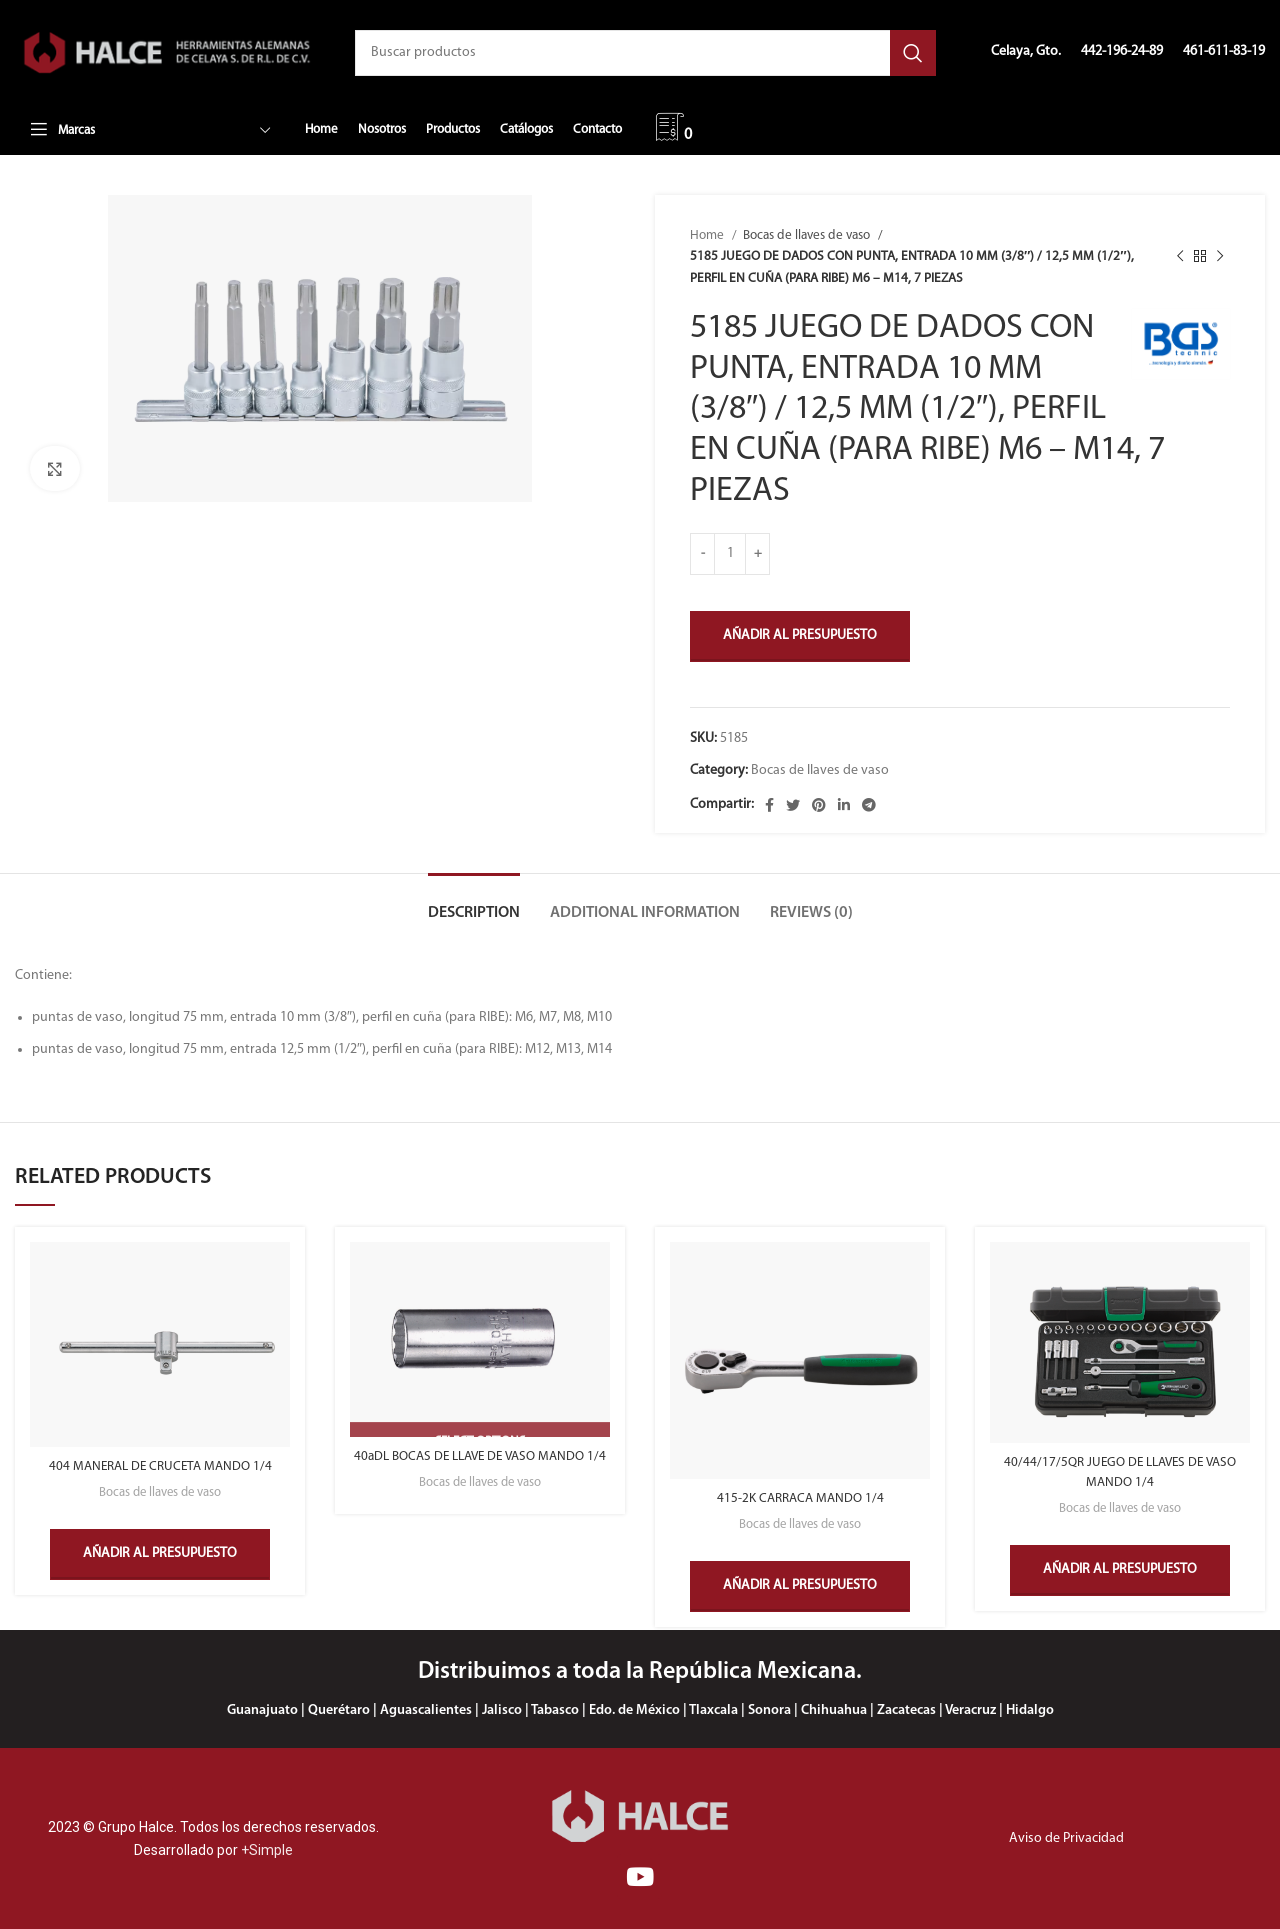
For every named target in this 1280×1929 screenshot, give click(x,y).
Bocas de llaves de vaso (808, 235)
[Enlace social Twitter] (793, 805)
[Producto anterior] (1180, 257)
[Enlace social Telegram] (869, 805)
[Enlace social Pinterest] (819, 805)
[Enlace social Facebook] (769, 805)
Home (708, 235)
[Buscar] (645, 53)
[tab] (474, 903)
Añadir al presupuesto (800, 635)
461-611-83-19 (1224, 51)
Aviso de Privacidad (1066, 1837)
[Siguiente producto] (1220, 257)
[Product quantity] (730, 554)
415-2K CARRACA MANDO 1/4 (800, 1498)
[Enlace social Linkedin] (844, 805)
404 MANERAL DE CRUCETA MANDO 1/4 (160, 1466)
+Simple (267, 1849)
